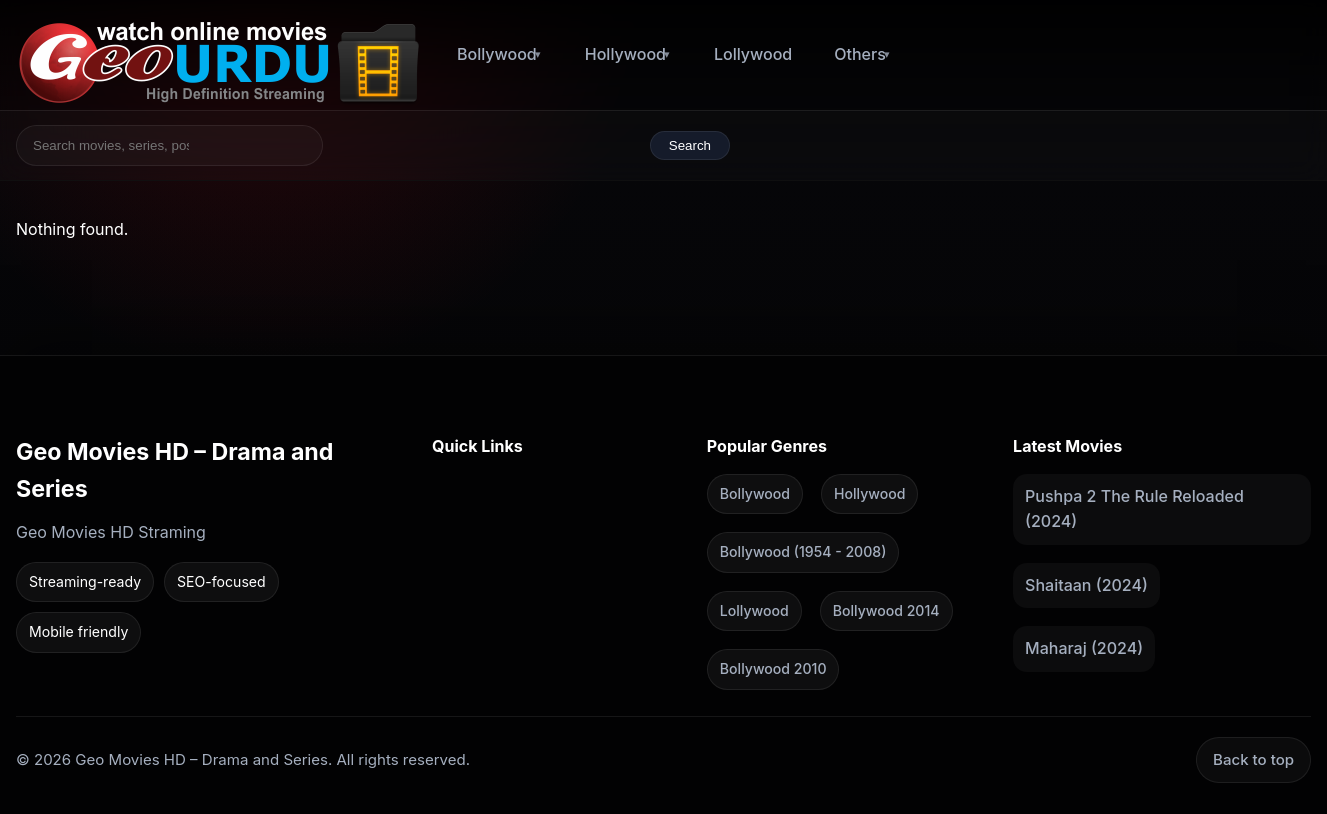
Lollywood (753, 54)
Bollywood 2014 (886, 609)
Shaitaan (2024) (1086, 584)
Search (690, 145)
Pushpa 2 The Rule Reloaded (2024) (1134, 508)
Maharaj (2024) (1084, 648)
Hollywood (625, 54)
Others (860, 54)
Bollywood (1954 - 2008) (803, 551)
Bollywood (497, 54)
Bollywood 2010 (773, 668)
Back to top (1253, 758)
